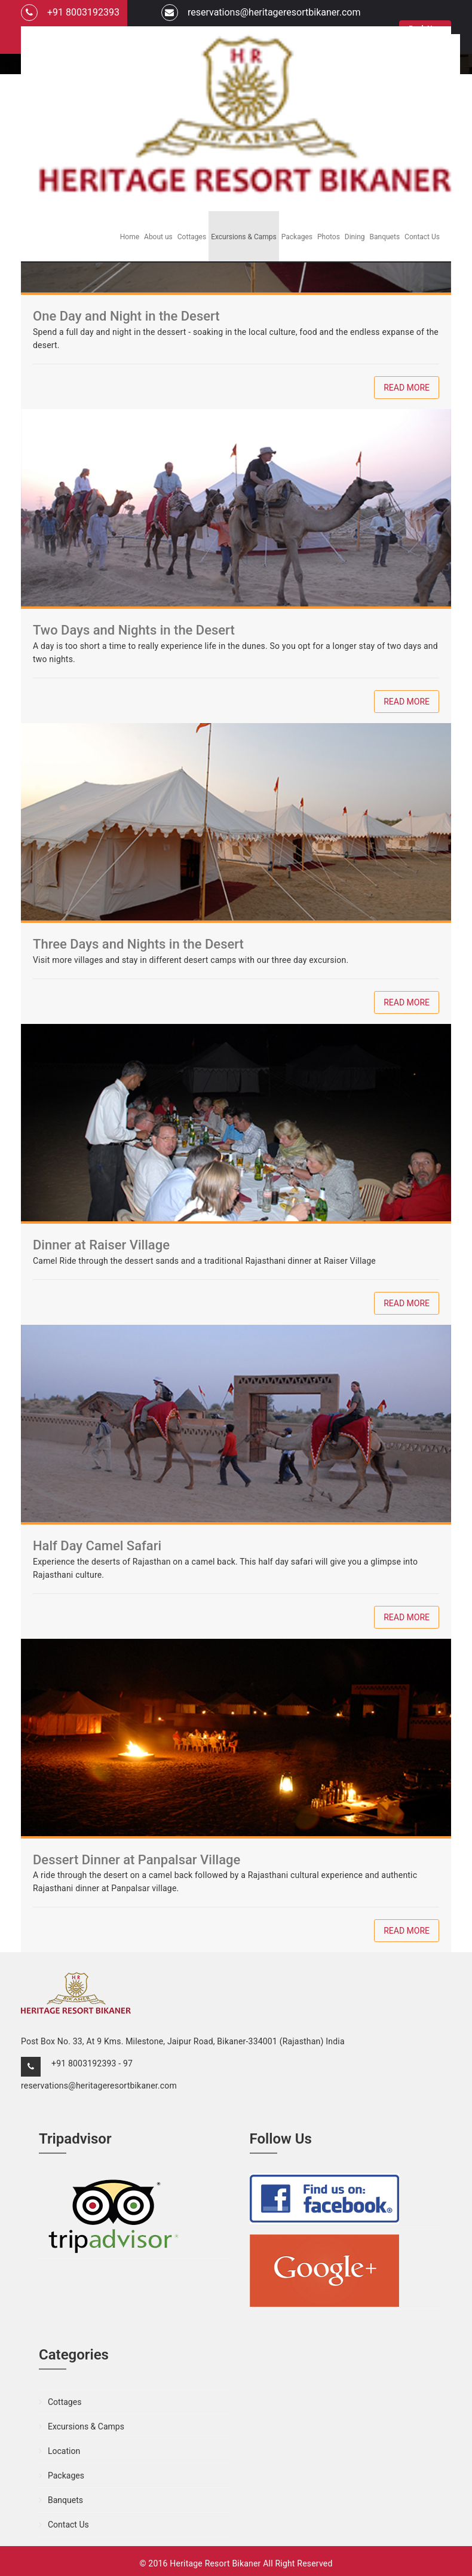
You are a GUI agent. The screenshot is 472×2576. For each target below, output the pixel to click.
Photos (328, 237)
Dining (355, 237)
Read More (407, 387)
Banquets (385, 237)
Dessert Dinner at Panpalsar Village (136, 1859)
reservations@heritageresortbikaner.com (261, 12)
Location (64, 2451)
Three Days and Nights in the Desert (138, 944)
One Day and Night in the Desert (126, 316)
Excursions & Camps (244, 237)
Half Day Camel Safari (97, 1545)
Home (129, 237)
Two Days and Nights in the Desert (134, 630)
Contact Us (422, 237)
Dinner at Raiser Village (101, 1244)
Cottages (191, 237)
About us (158, 237)
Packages (296, 237)
